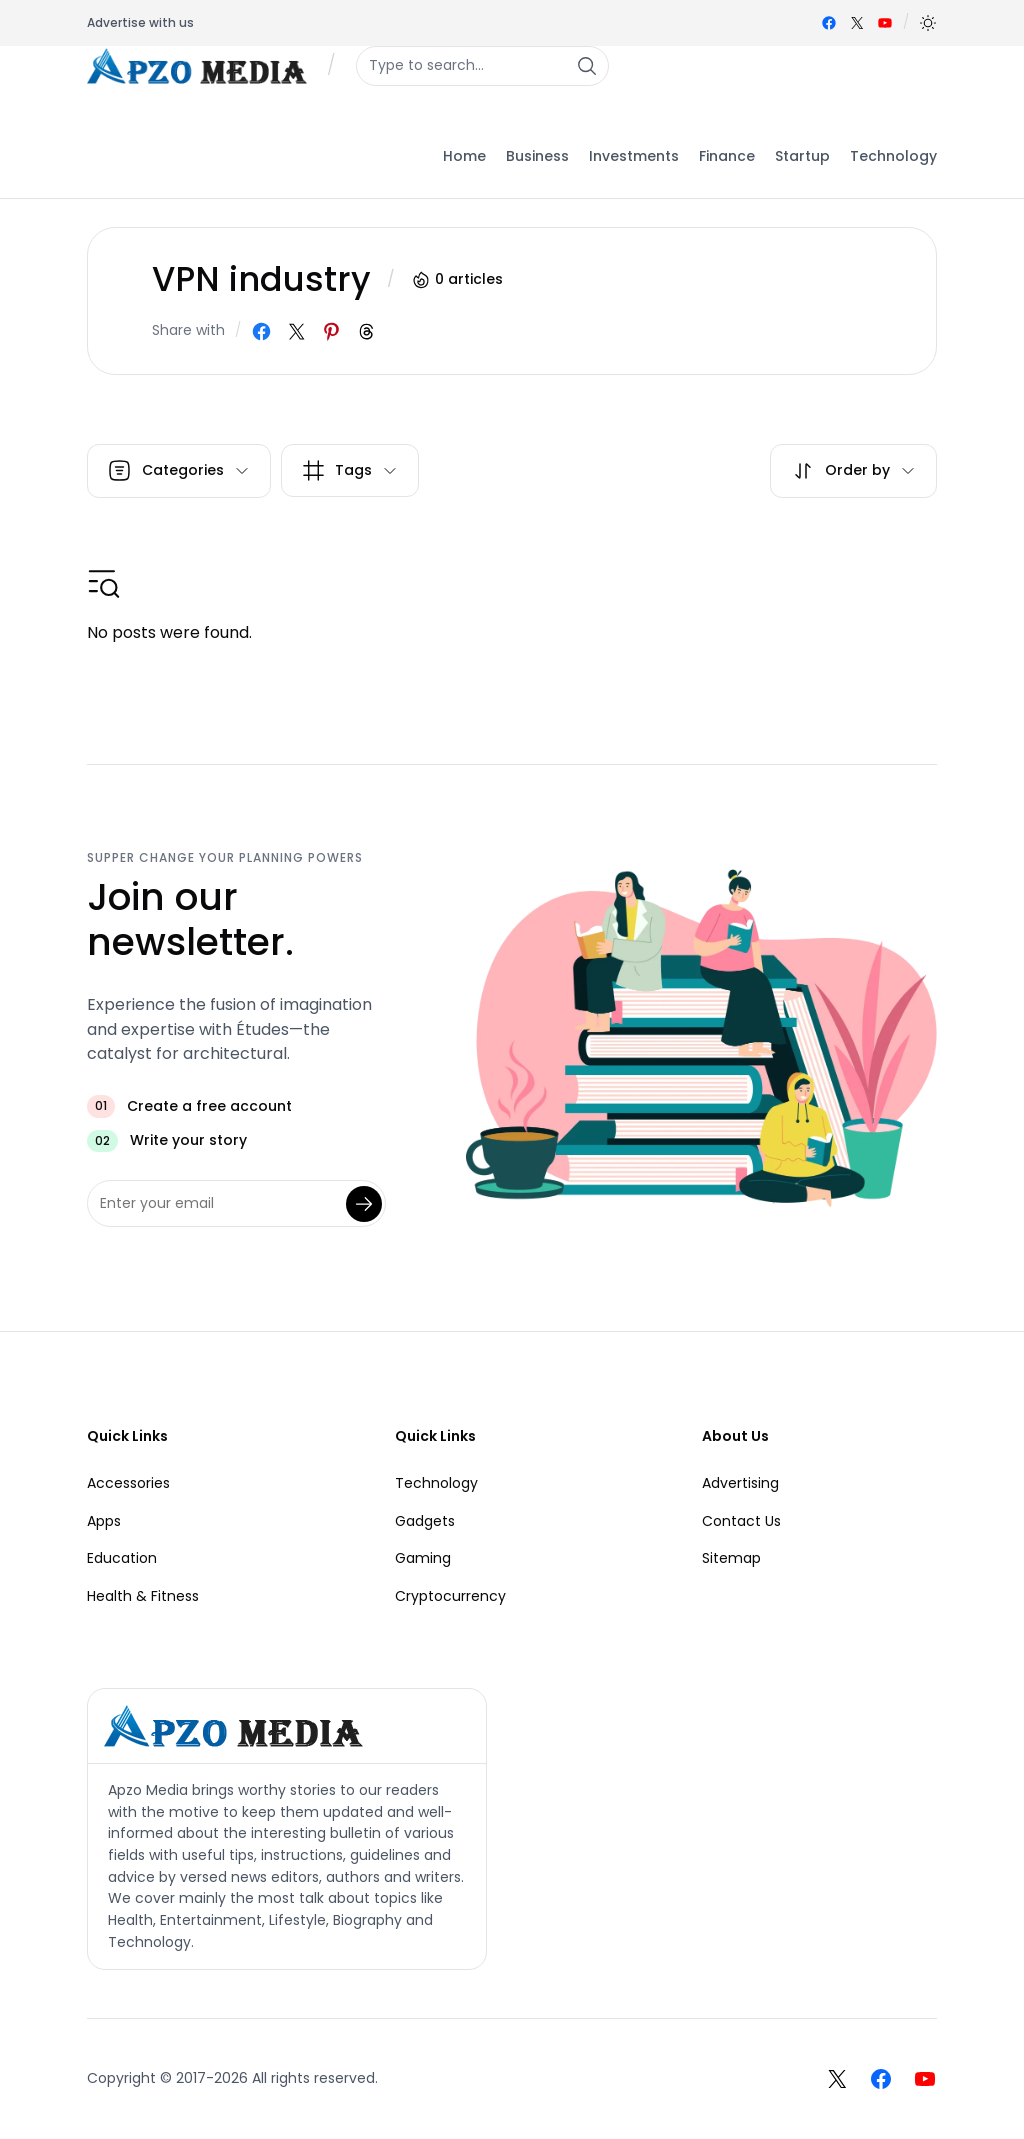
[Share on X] (296, 331)
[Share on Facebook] (261, 331)
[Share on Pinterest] (331, 331)
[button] (928, 23)
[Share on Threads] (366, 331)
